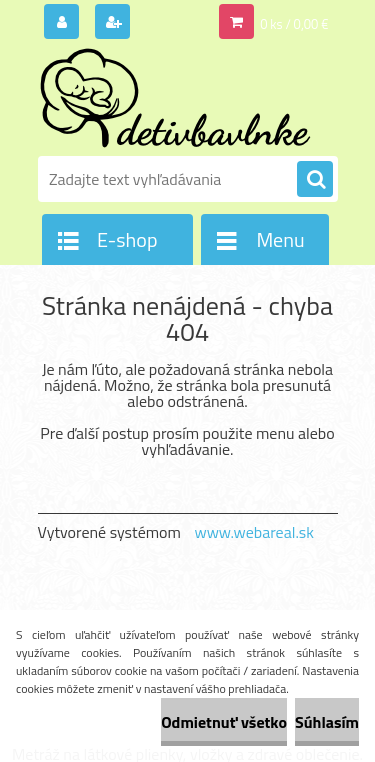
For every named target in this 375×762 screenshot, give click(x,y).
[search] (315, 180)
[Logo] (175, 98)
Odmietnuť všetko (224, 722)
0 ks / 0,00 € (294, 24)
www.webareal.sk (254, 532)
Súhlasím (327, 722)
